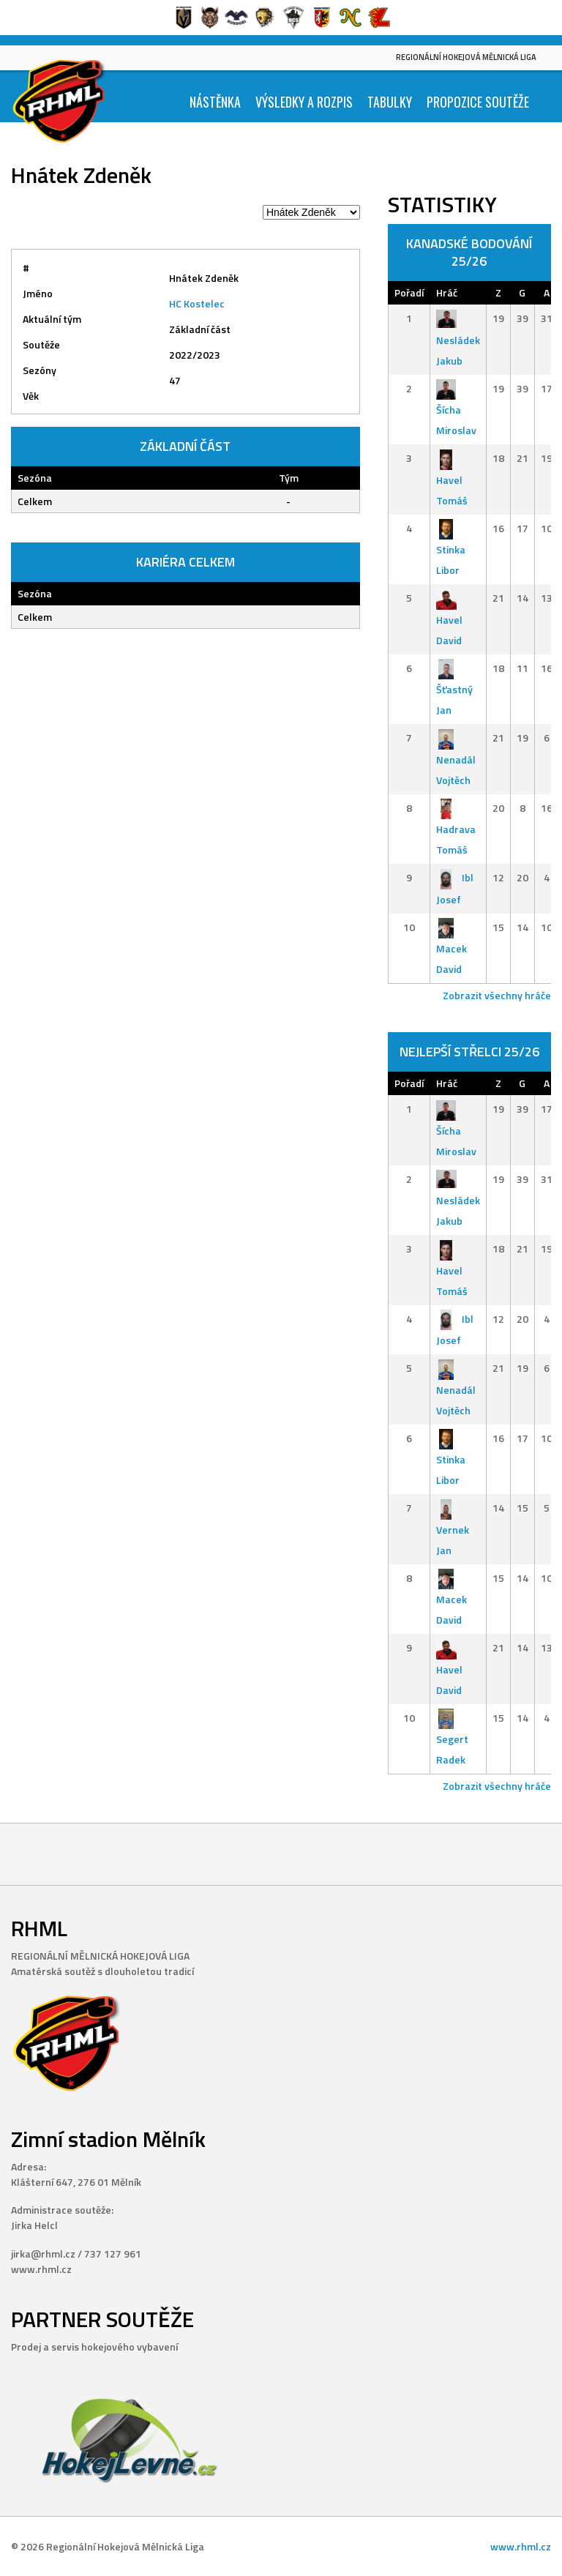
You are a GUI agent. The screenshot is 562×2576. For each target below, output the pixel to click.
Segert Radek (452, 1739)
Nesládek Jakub (458, 339)
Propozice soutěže (478, 101)
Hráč (446, 292)
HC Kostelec (197, 303)
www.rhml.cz (520, 2546)
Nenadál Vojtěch (456, 759)
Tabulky (389, 101)
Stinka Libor (450, 549)
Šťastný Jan (454, 689)
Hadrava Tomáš (456, 829)
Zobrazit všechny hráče (497, 995)
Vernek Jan (452, 1529)
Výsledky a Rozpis (304, 101)
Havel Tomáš (452, 479)
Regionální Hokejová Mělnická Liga (466, 57)
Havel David (449, 619)
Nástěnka (215, 101)
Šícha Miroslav (456, 409)
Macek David (451, 948)
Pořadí (409, 292)
